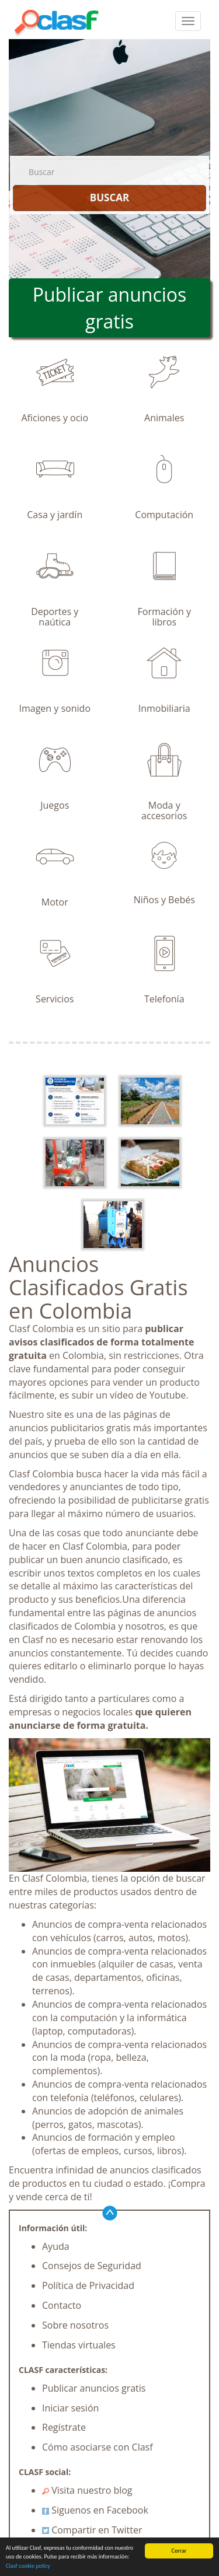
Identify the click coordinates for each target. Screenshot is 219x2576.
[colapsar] (188, 21)
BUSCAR (109, 197)
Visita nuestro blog (87, 2490)
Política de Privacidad (88, 2285)
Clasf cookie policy (28, 2566)
